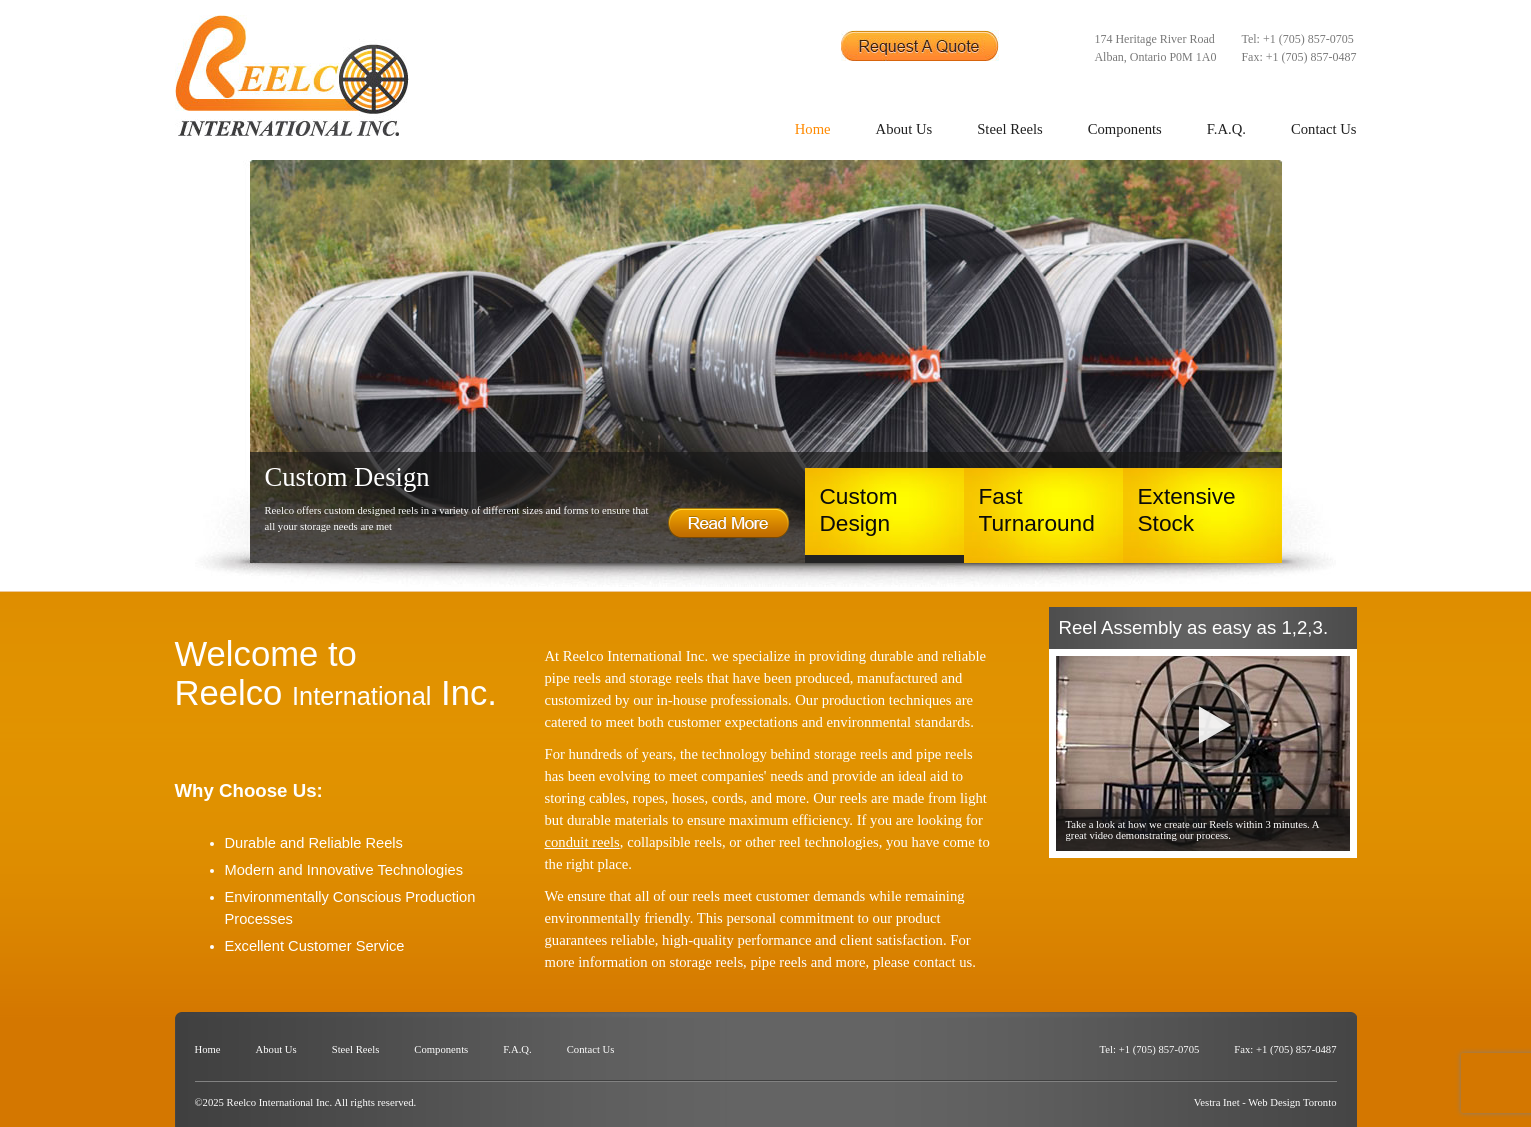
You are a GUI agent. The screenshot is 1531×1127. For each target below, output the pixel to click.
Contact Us (1324, 129)
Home (813, 129)
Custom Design (859, 509)
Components (1125, 129)
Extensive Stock (1187, 509)
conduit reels (582, 842)
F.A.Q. (1226, 129)
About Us (904, 129)
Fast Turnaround (1037, 509)
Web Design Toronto (1292, 1102)
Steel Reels (1010, 129)
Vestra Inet (1217, 1102)
